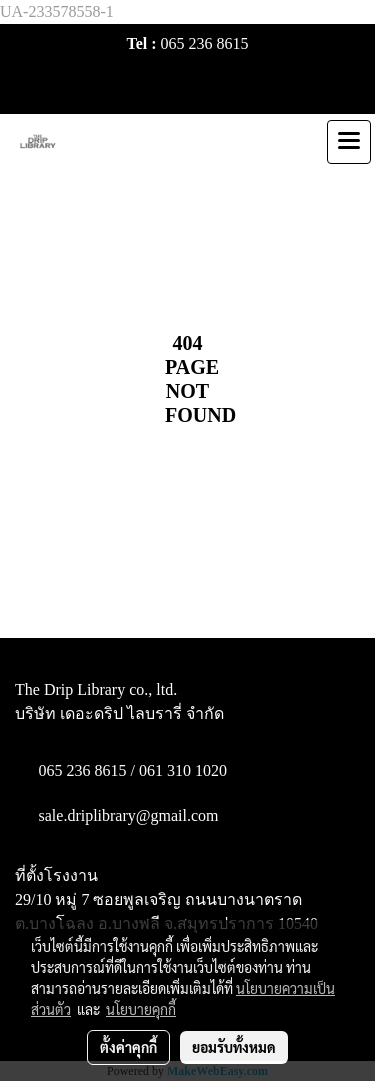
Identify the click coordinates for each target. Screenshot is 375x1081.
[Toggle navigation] (349, 142)
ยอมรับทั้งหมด (234, 1047)
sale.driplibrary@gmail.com (129, 815)
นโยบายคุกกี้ (141, 1009)
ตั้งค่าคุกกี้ (128, 1047)
